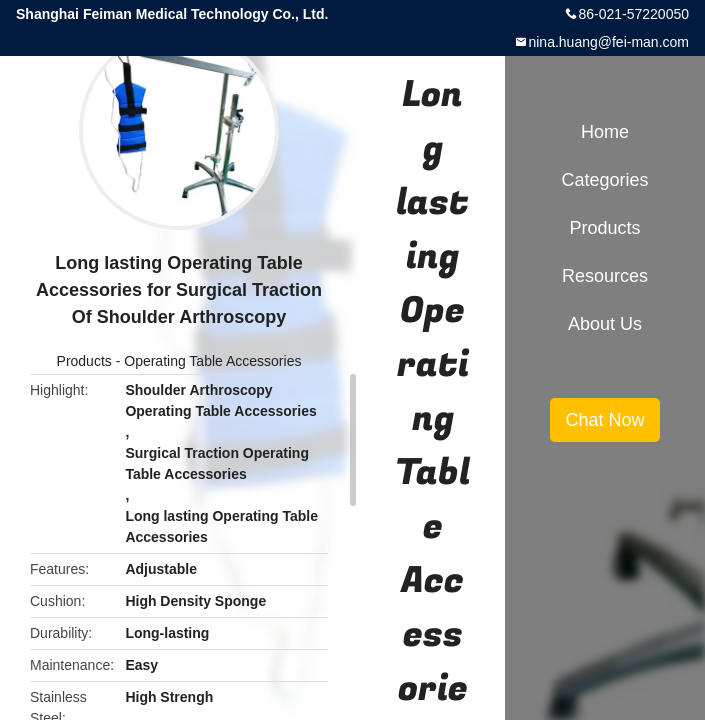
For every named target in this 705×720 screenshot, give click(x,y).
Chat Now (604, 420)
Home (605, 132)
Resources (605, 276)
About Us (605, 324)
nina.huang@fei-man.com (608, 42)
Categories (604, 180)
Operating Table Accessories (212, 361)
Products (84, 361)
